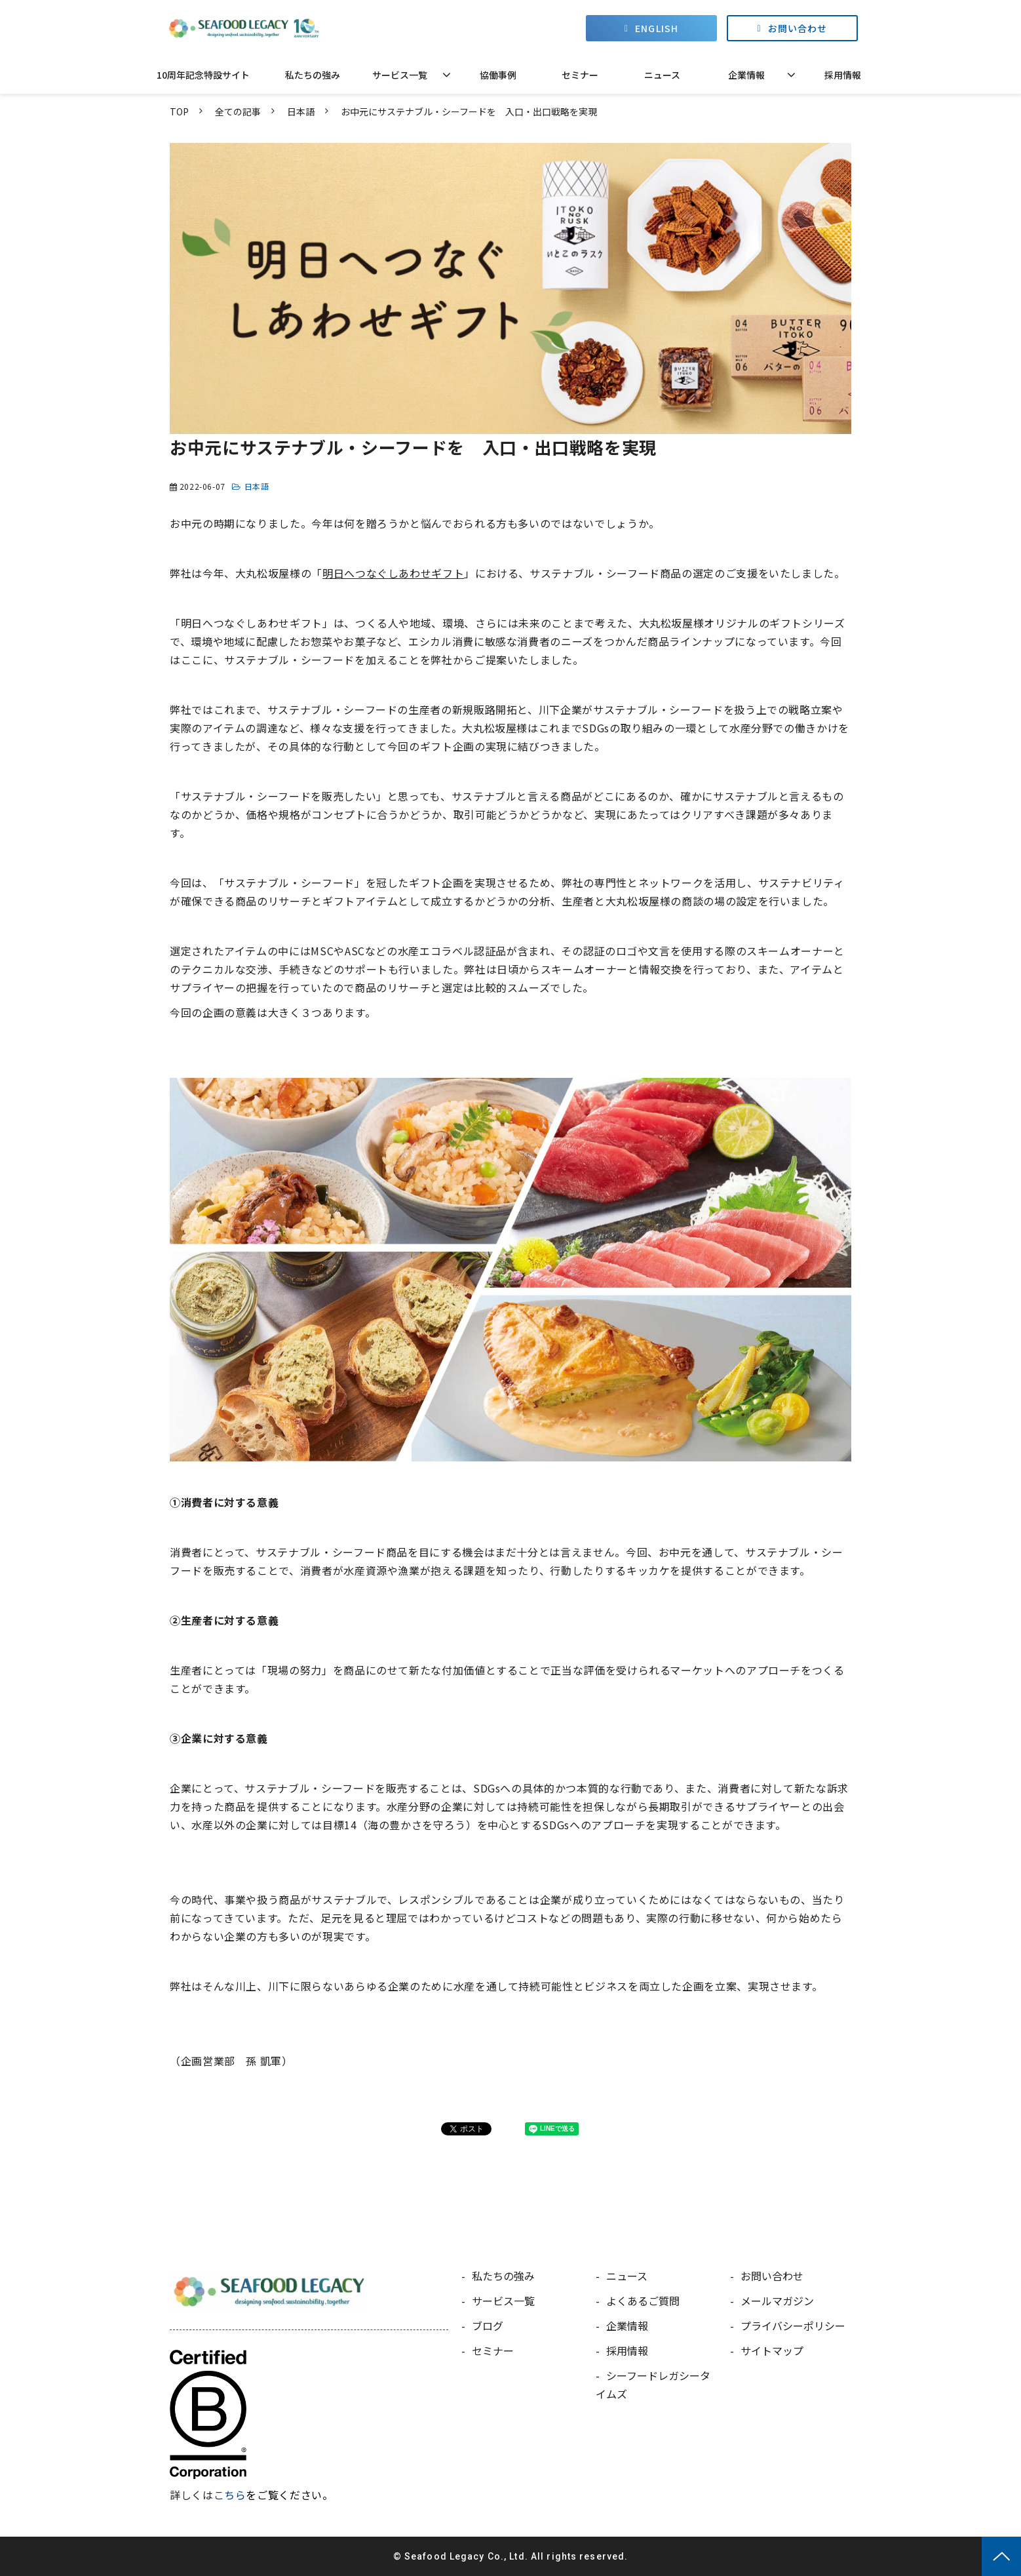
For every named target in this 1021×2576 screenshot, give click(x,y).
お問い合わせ (798, 28)
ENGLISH (656, 28)
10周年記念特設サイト (203, 74)
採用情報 (842, 74)
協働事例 (498, 74)
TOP (179, 111)
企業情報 (746, 74)
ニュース (662, 74)
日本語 (301, 111)
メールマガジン (777, 2300)
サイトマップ (772, 2350)
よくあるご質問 (643, 2300)
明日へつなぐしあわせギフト (393, 573)
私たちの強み (312, 74)
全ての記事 (238, 111)
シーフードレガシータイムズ (653, 2385)
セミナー (580, 74)
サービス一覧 (399, 74)
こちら (230, 2495)
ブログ (487, 2325)
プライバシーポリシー (793, 2325)
